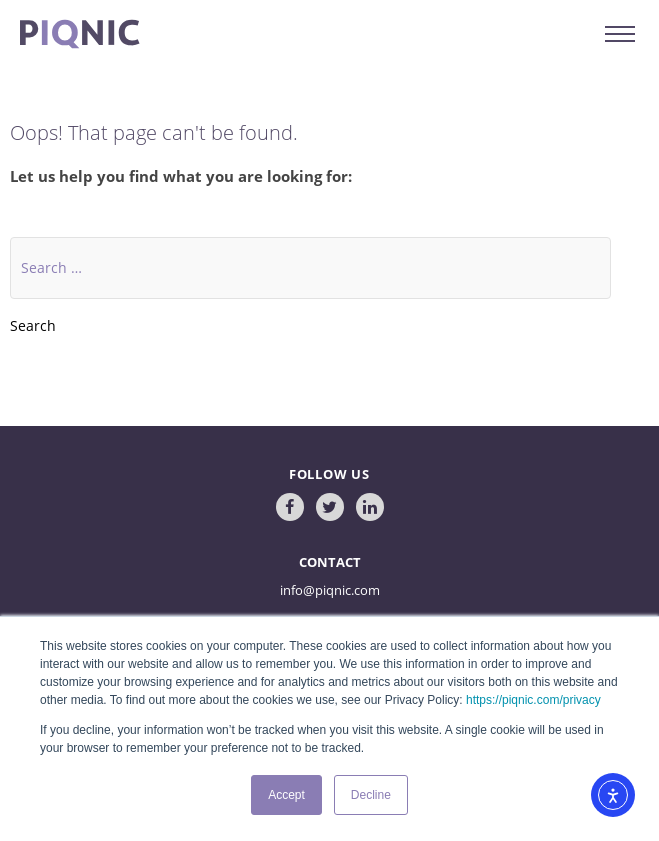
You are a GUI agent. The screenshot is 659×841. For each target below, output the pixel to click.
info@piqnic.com (330, 590)
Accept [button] (286, 795)
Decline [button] (371, 795)
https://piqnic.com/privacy (533, 700)
